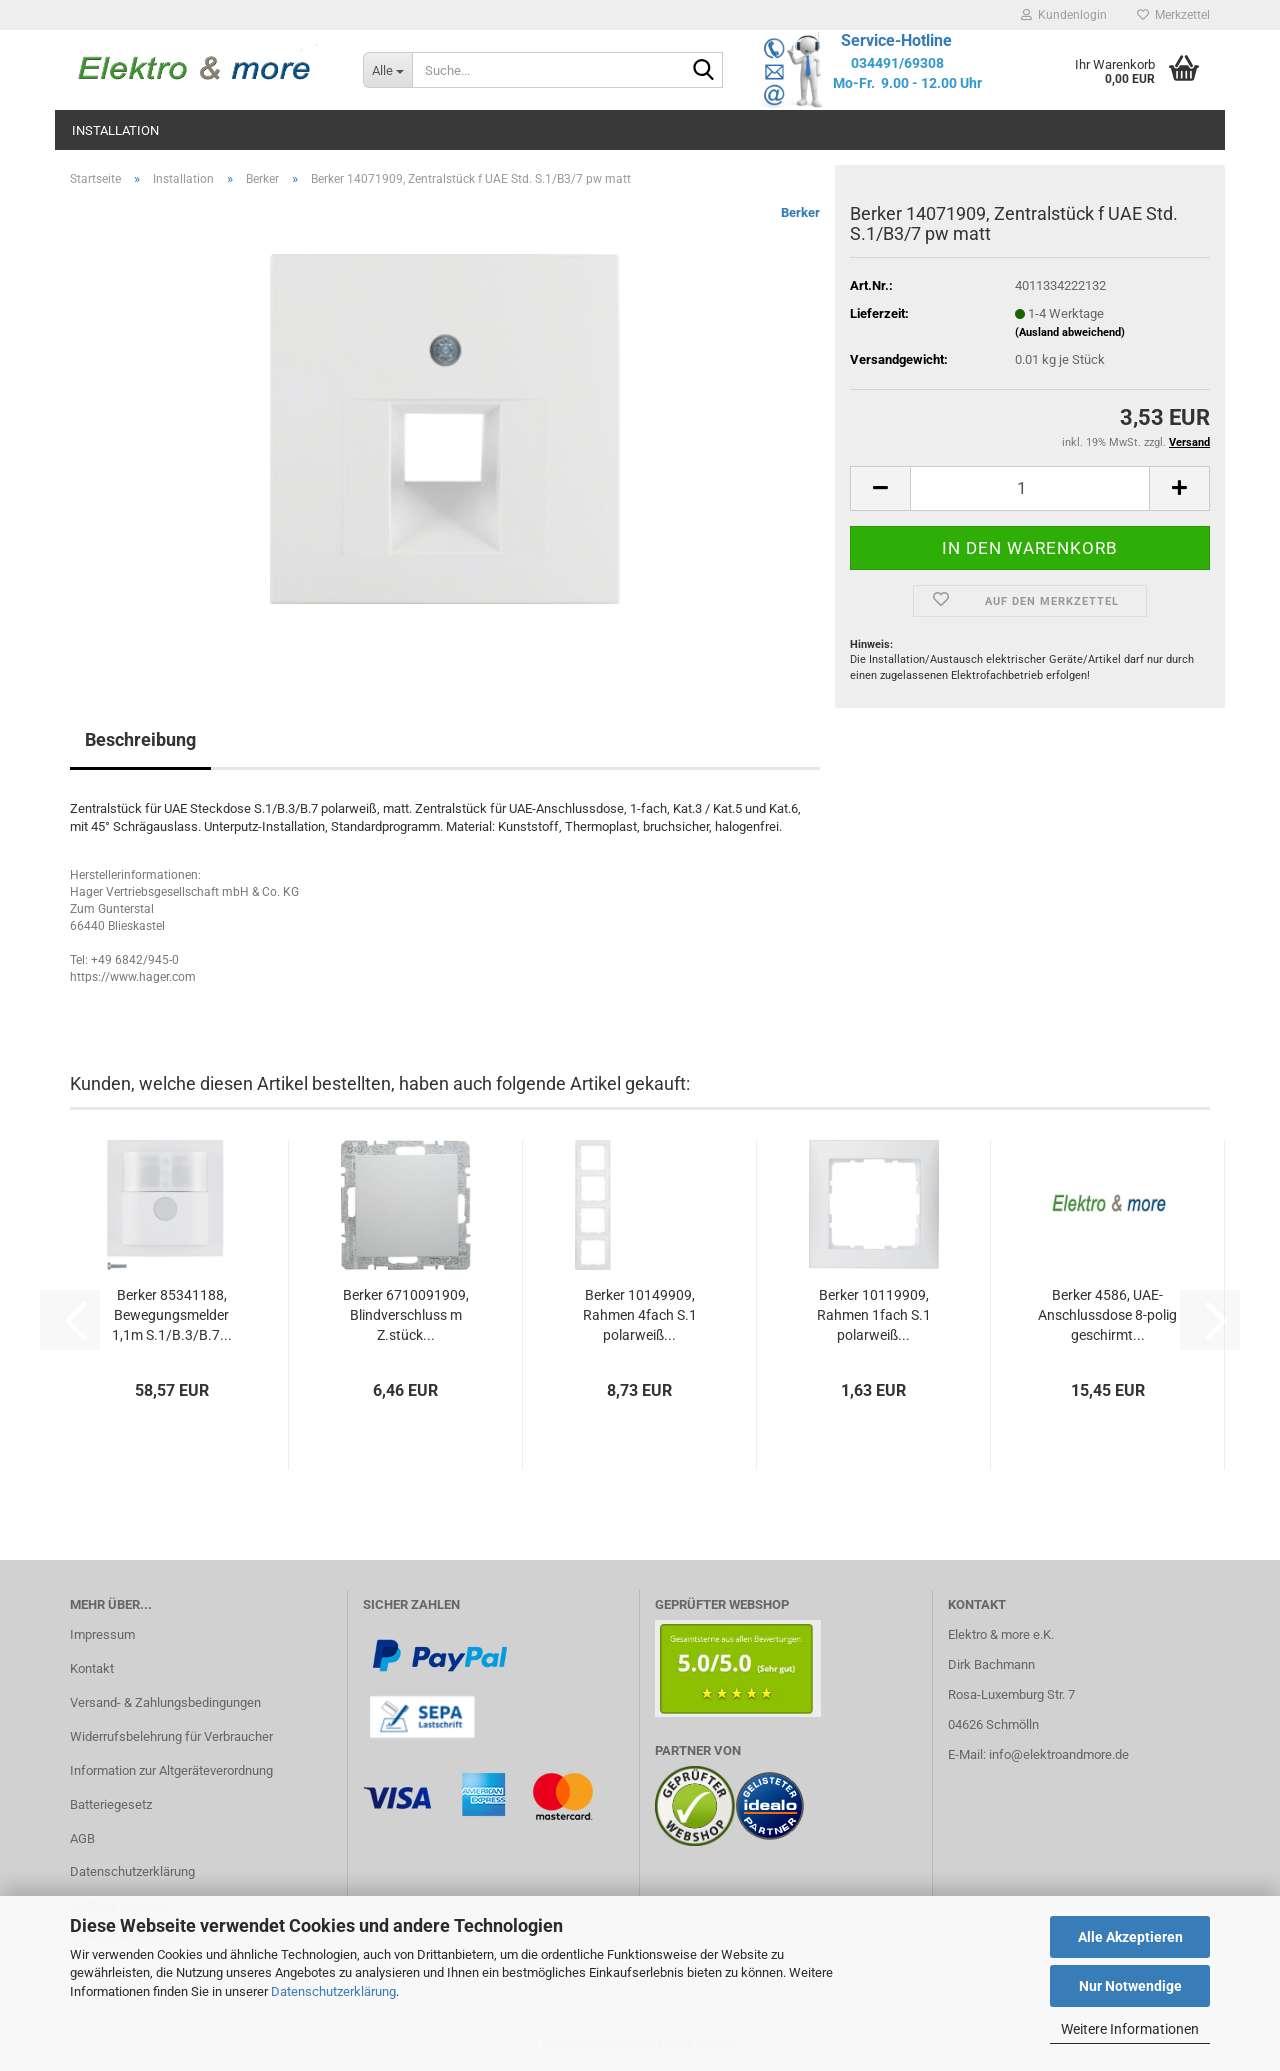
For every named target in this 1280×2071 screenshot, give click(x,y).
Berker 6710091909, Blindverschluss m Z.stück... (406, 1315)
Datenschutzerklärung (333, 1991)
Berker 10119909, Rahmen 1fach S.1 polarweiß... (874, 1315)
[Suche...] (387, 70)
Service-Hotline (896, 40)
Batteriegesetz (111, 1804)
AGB (82, 1838)
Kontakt (92, 1668)
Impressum (102, 1634)
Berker (800, 212)
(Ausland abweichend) (1070, 332)
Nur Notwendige (1130, 1986)
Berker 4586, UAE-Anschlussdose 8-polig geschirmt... (1107, 1315)
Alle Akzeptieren (1130, 1937)
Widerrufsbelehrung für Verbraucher (171, 1736)
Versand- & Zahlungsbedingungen (165, 1702)
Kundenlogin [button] (1064, 15)
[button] (880, 488)
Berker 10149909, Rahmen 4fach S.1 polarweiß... (640, 1315)
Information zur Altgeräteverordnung (171, 1770)
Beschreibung (140, 739)
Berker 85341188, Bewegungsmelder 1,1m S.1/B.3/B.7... (172, 1315)
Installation (115, 130)
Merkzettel (1173, 15)
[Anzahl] (1030, 488)
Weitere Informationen (1130, 2029)
